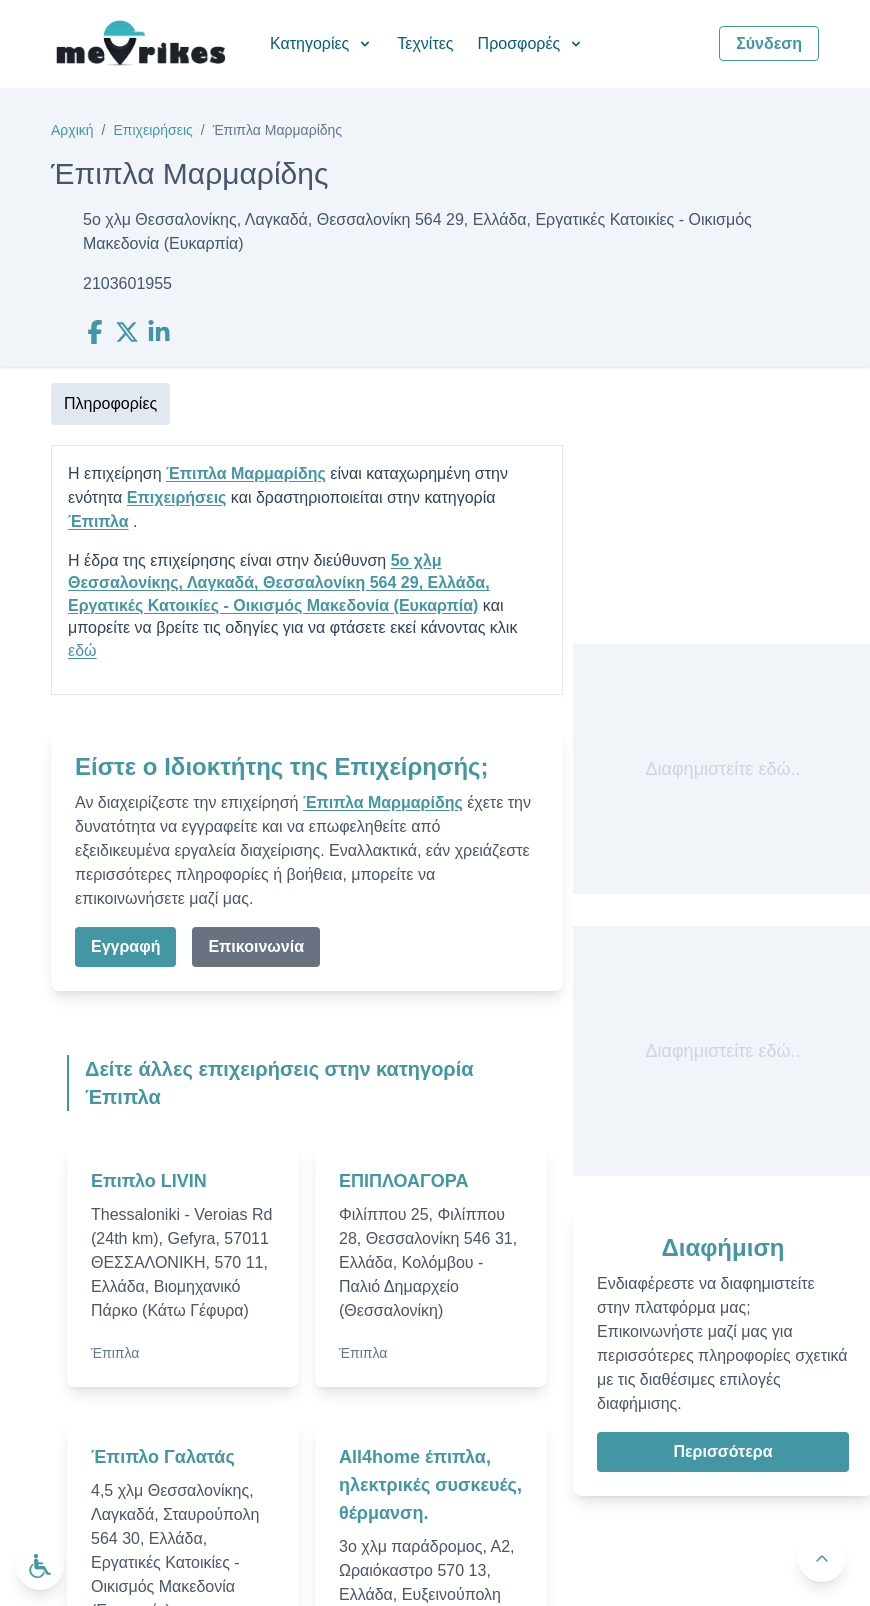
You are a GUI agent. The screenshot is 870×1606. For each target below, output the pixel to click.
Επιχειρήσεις (152, 130)
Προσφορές (531, 43)
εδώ (82, 650)
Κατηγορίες (321, 43)
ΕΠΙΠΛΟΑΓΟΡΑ (404, 1181)
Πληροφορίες (110, 403)
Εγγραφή (125, 946)
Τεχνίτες (425, 43)
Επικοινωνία (256, 946)
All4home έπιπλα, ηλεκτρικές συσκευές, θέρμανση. (430, 1485)
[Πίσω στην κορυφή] (822, 1558)
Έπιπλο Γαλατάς (163, 1457)
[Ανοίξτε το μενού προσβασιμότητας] (40, 1566)
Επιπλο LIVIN (149, 1181)
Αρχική (72, 130)
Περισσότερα (722, 1451)
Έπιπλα (98, 521)
